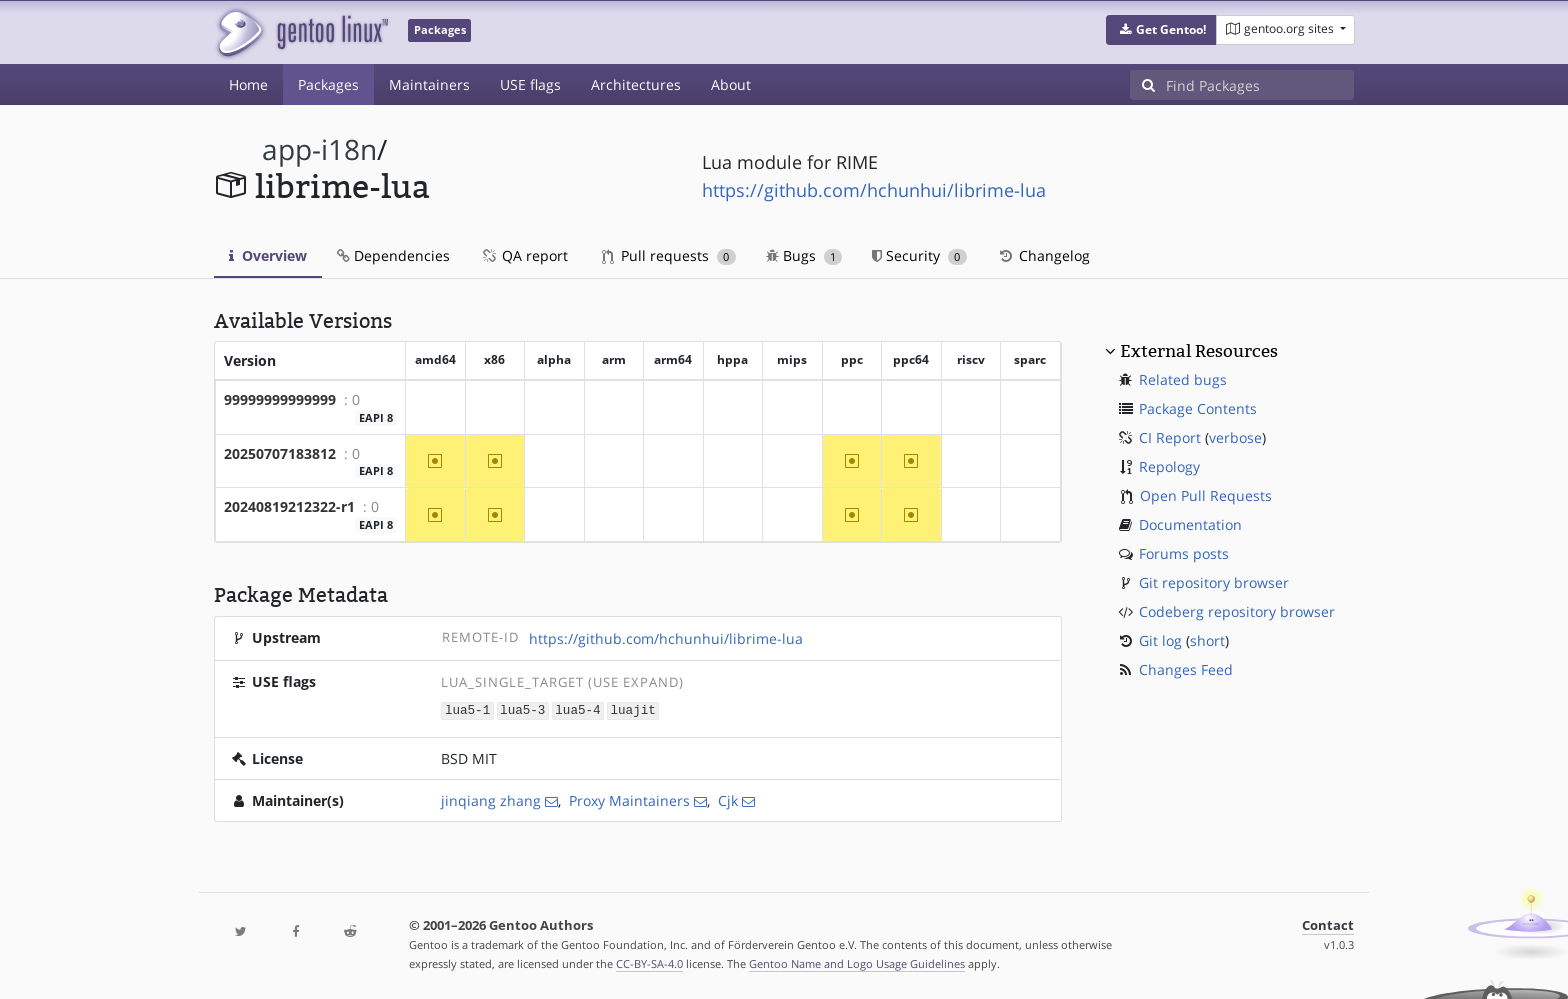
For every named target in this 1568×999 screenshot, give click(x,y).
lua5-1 (467, 709)
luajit (632, 709)
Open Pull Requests (1206, 495)
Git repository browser (1214, 582)
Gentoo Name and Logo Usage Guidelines (857, 962)
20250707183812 (280, 453)
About (731, 84)
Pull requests (669, 255)
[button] (1161, 30)
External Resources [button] (1199, 351)
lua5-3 (522, 709)
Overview (268, 255)
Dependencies (393, 255)
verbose (1235, 437)
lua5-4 (577, 709)
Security (919, 255)
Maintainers (429, 84)
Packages (328, 84)
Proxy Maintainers (629, 799)
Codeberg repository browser (1237, 611)
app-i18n (319, 149)
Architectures (636, 84)
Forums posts (1184, 553)
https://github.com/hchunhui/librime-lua (874, 190)
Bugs (804, 255)
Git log (1160, 640)
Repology (1169, 466)
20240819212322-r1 (289, 506)
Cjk (728, 799)
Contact (1328, 924)
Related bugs (1183, 379)
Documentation (1190, 524)
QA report (524, 255)
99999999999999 (280, 399)
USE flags (530, 84)
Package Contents (1198, 408)
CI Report (1170, 437)
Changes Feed (1186, 669)
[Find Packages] (1260, 85)
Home (248, 84)
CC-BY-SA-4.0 (649, 962)
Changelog (1043, 255)
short (1207, 640)
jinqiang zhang (491, 799)
